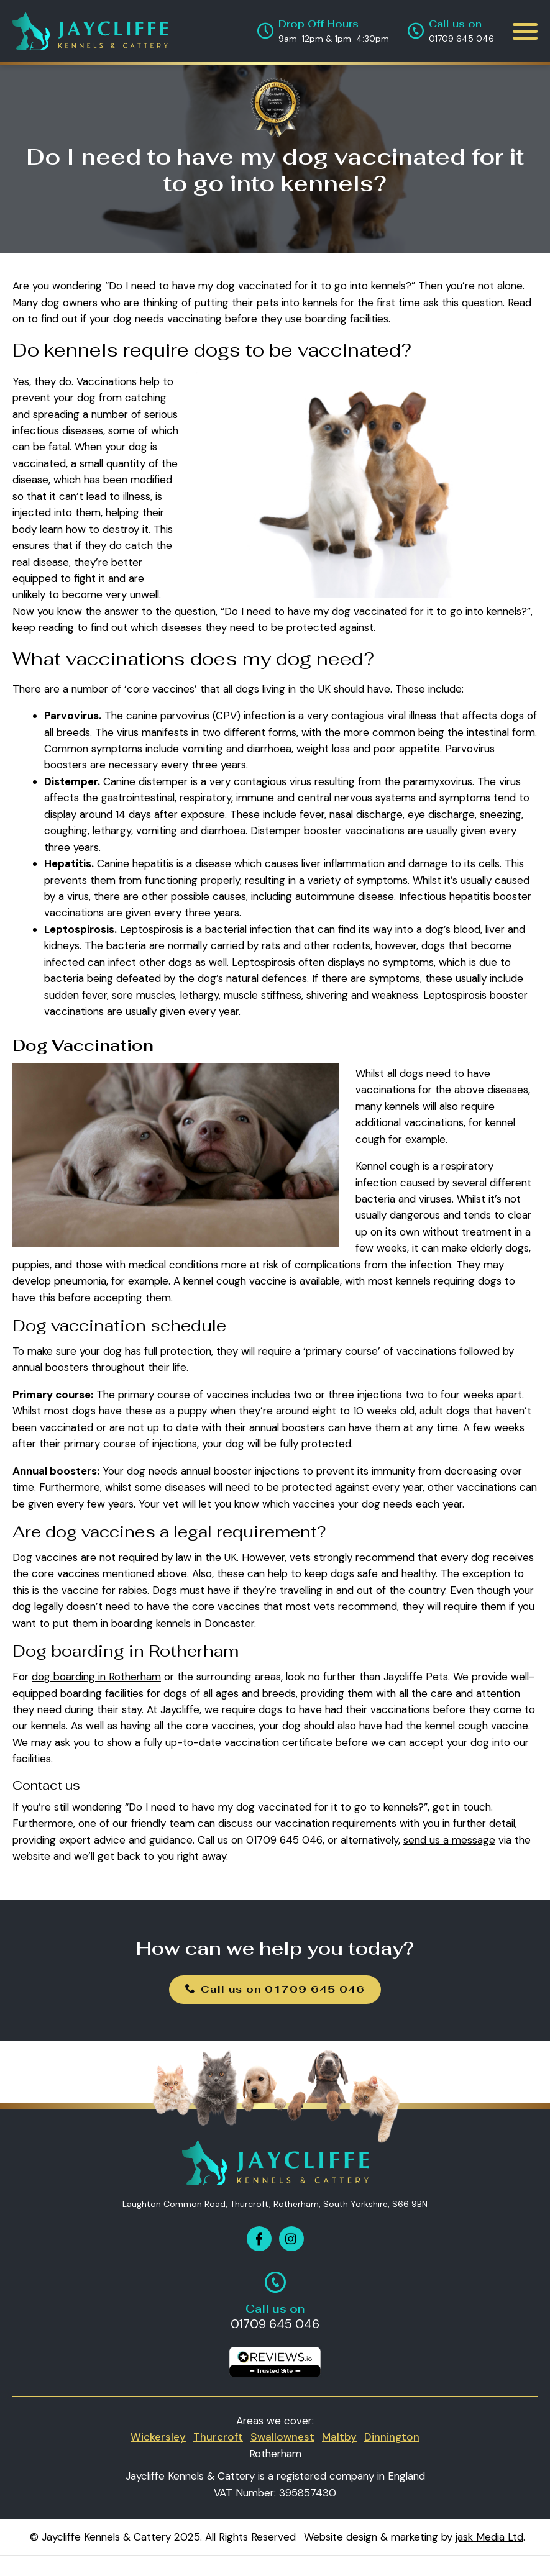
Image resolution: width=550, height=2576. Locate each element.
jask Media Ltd (489, 2537)
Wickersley (158, 2437)
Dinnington (391, 2437)
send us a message (449, 1840)
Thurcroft (218, 2437)
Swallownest (282, 2437)
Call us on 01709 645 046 (275, 1989)
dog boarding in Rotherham (96, 1676)
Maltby (339, 2437)
